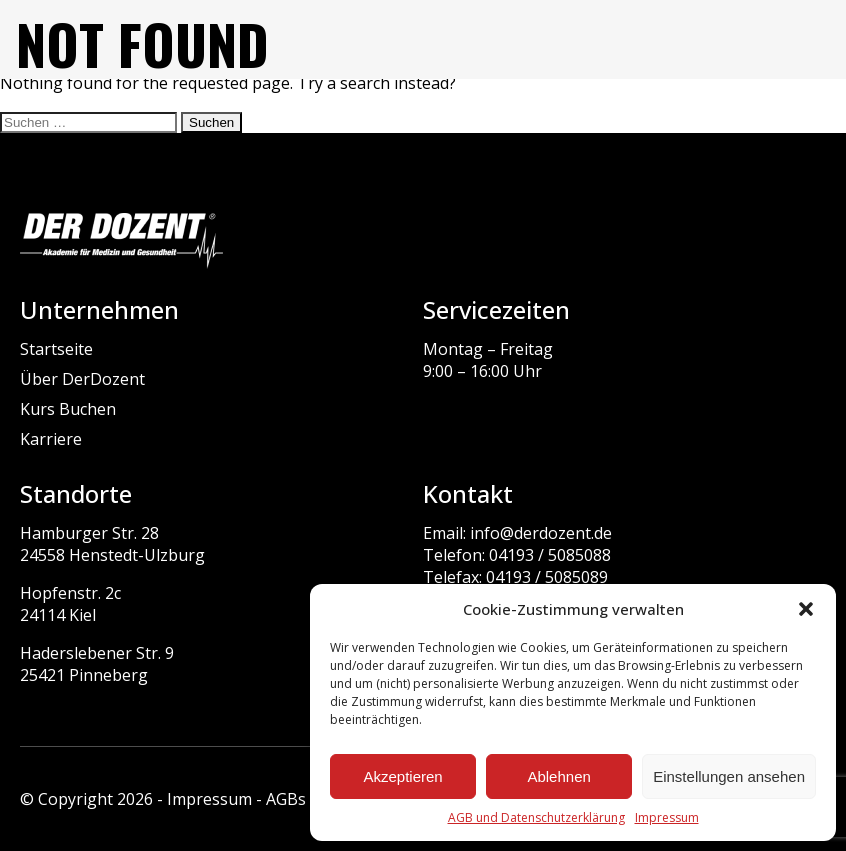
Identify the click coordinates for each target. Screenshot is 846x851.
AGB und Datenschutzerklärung (536, 817)
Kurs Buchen (68, 409)
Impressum (667, 817)
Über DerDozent (82, 379)
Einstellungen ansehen (729, 776)
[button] (806, 609)
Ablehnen (558, 776)
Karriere (51, 439)
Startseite (56, 349)
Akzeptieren (402, 776)
